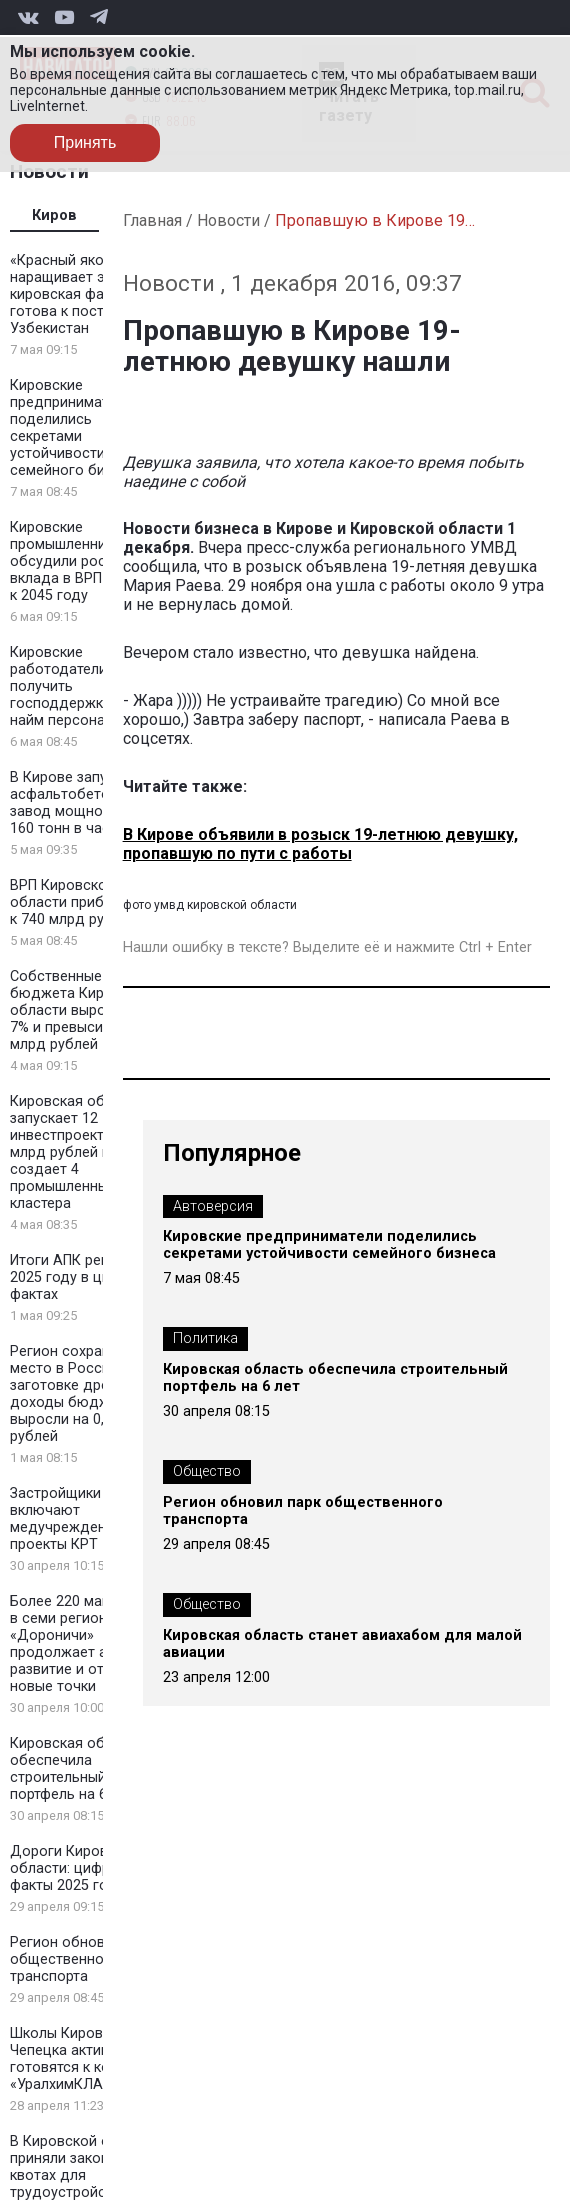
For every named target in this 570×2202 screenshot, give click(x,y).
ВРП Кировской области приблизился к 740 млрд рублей (84, 902)
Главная (152, 220)
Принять (85, 142)
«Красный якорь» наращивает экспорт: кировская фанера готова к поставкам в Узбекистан (83, 294)
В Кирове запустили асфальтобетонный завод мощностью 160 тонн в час (78, 803)
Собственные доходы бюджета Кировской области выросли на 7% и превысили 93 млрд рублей (85, 1010)
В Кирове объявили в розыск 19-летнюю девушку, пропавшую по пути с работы (320, 844)
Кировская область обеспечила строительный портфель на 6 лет (77, 1769)
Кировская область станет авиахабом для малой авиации (342, 1644)
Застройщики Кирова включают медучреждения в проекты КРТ (82, 1519)
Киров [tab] (54, 215)
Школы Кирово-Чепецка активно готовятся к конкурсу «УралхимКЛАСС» (82, 2059)
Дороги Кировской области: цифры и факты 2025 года (75, 1868)
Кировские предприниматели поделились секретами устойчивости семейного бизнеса (77, 428)
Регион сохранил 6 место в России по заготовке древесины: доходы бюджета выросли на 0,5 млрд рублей (86, 1394)
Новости (228, 220)
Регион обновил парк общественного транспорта (83, 1959)
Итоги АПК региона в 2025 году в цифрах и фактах (83, 1277)
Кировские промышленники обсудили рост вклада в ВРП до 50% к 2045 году (83, 561)
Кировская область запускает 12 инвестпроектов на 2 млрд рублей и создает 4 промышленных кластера (81, 1152)
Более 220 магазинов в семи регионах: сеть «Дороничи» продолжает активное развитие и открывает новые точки (86, 1644)
